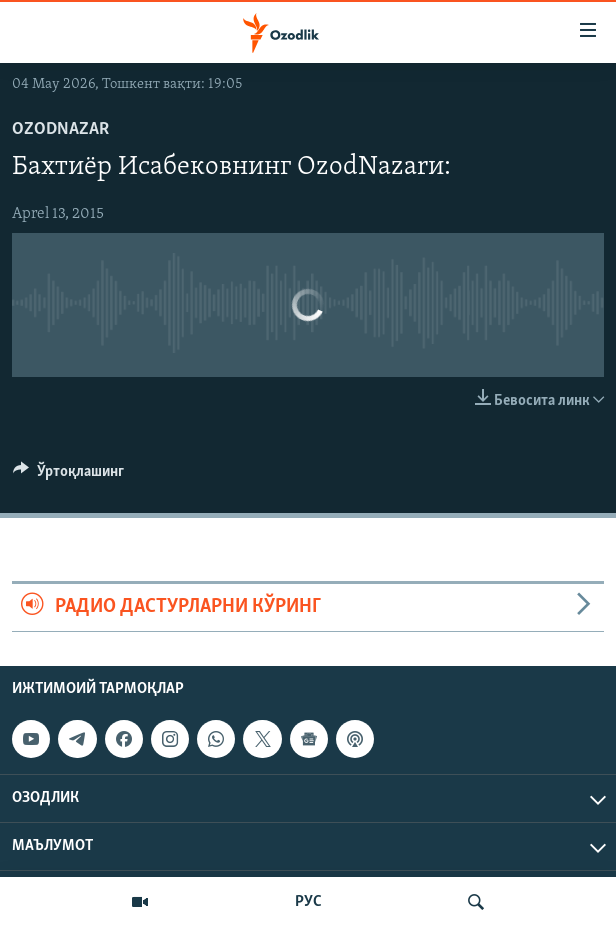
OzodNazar (60, 129)
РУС (308, 902)
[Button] (68, 476)
